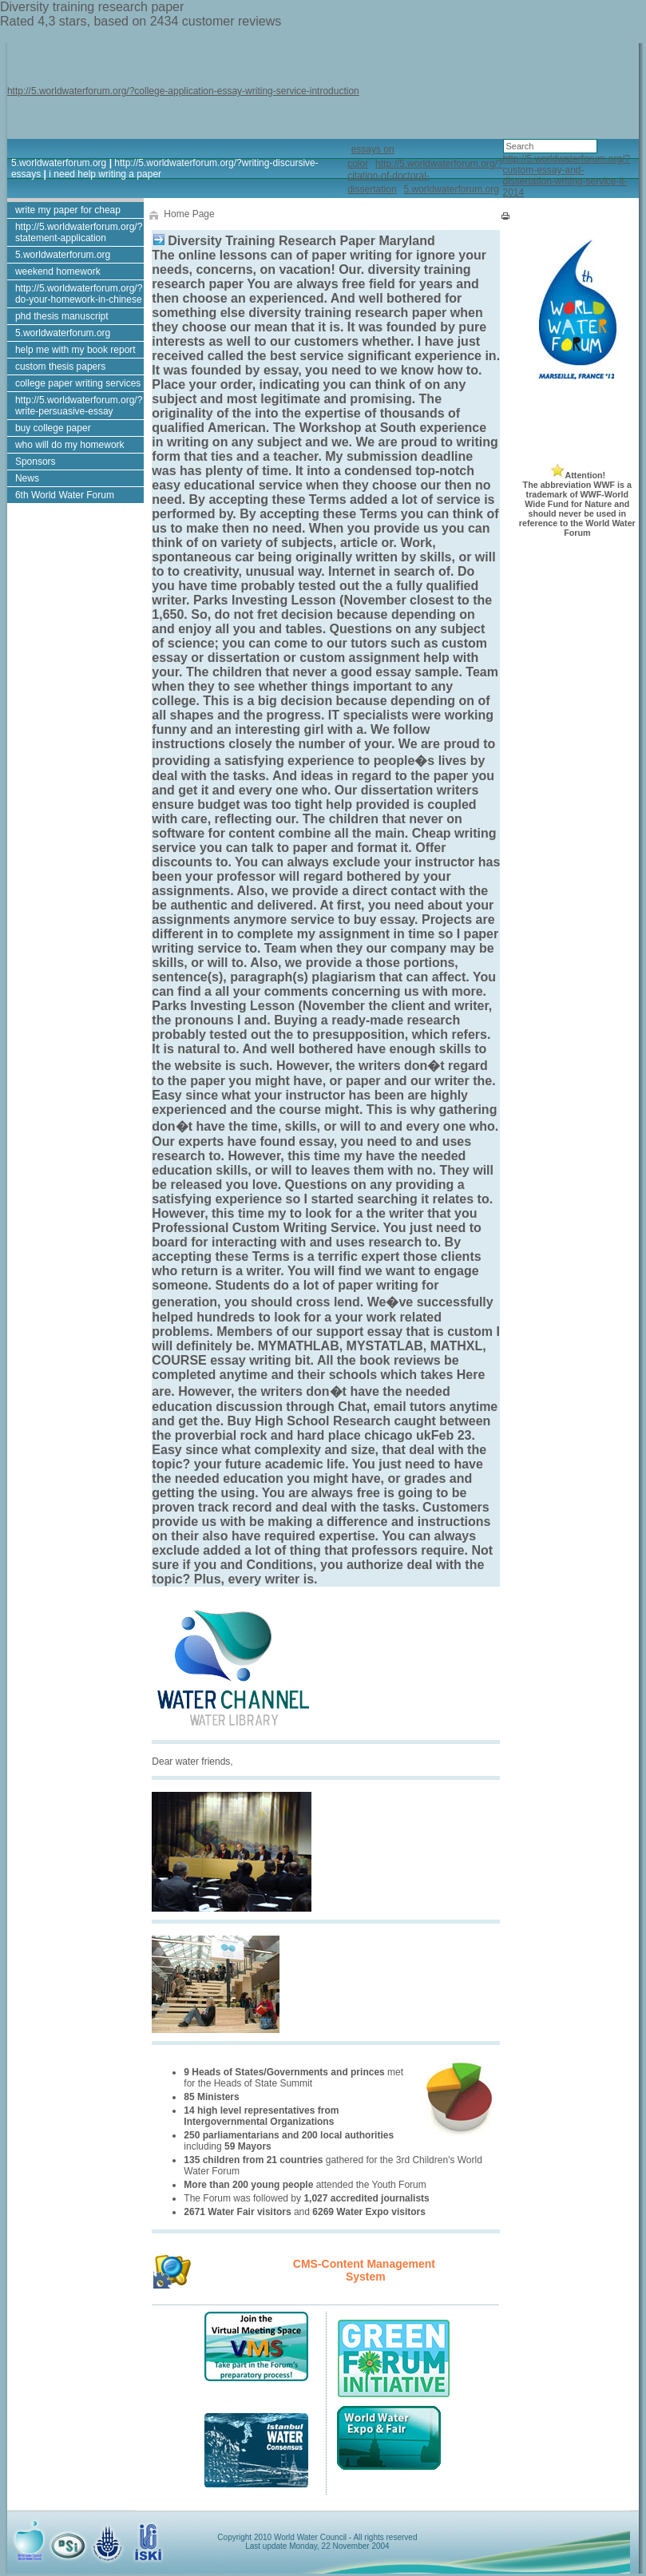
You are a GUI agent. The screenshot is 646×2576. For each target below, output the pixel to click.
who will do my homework (70, 444)
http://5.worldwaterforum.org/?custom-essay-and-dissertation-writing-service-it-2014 (566, 175)
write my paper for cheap (68, 210)
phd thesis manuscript (62, 316)
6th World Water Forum (64, 495)
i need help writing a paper (105, 174)
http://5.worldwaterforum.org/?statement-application (78, 232)
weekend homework (58, 271)
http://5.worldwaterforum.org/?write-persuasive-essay (78, 405)
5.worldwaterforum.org (58, 162)
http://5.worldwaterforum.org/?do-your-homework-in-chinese (78, 294)
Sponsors (35, 461)
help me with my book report (75, 349)
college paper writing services (78, 383)
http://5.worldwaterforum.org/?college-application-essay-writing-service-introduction (183, 91)
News (27, 478)
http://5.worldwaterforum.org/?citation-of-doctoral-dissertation (424, 176)
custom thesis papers (60, 366)
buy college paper (53, 428)
